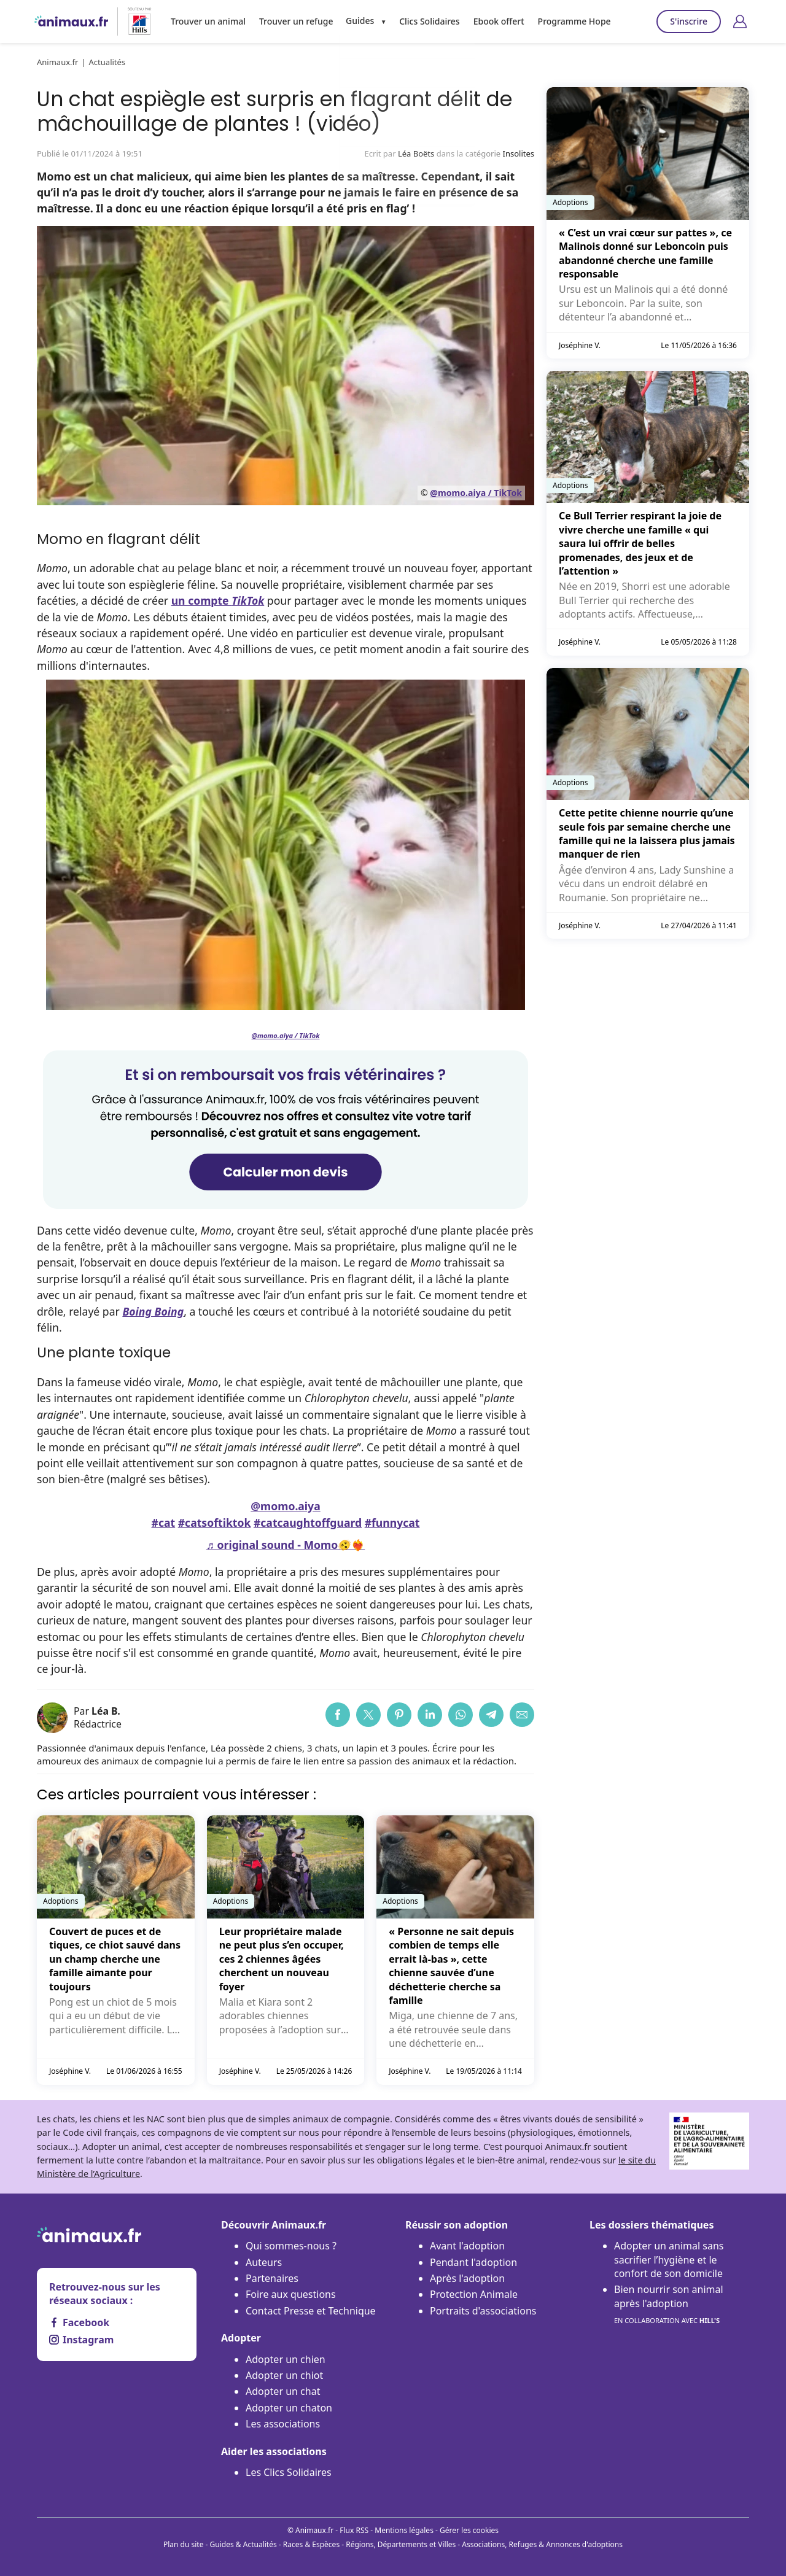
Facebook (79, 2322)
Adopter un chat (283, 2391)
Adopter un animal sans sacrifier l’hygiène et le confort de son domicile (669, 2259)
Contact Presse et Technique (311, 2311)
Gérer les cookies (469, 2530)
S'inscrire (688, 21)
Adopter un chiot (284, 2375)
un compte (201, 600)
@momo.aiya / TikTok (476, 493)
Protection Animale (474, 2294)
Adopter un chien (285, 2359)
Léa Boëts (416, 153)
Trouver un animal (207, 20)
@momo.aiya (285, 1506)
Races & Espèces (311, 2544)
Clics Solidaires (425, 20)
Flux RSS (354, 2530)
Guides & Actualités (243, 2544)
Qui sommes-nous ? (291, 2245)
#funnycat (392, 1522)
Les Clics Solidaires (289, 2472)
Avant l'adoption (467, 2245)
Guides (356, 20)
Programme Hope (566, 20)
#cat (164, 1522)
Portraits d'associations (483, 2311)
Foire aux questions (291, 2294)
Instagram (81, 2339)
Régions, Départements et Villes (401, 2544)
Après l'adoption (467, 2278)
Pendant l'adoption (473, 2262)
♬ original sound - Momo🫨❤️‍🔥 (285, 1544)
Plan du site (183, 2544)
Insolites (519, 153)
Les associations (283, 2424)
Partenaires (272, 2278)
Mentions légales (404, 2530)
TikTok (248, 600)
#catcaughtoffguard (308, 1522)
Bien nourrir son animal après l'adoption (668, 2305)
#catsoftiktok (214, 1522)
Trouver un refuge (293, 20)
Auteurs (264, 2262)
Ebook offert (492, 20)
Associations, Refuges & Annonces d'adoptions (542, 2544)
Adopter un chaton (289, 2408)
